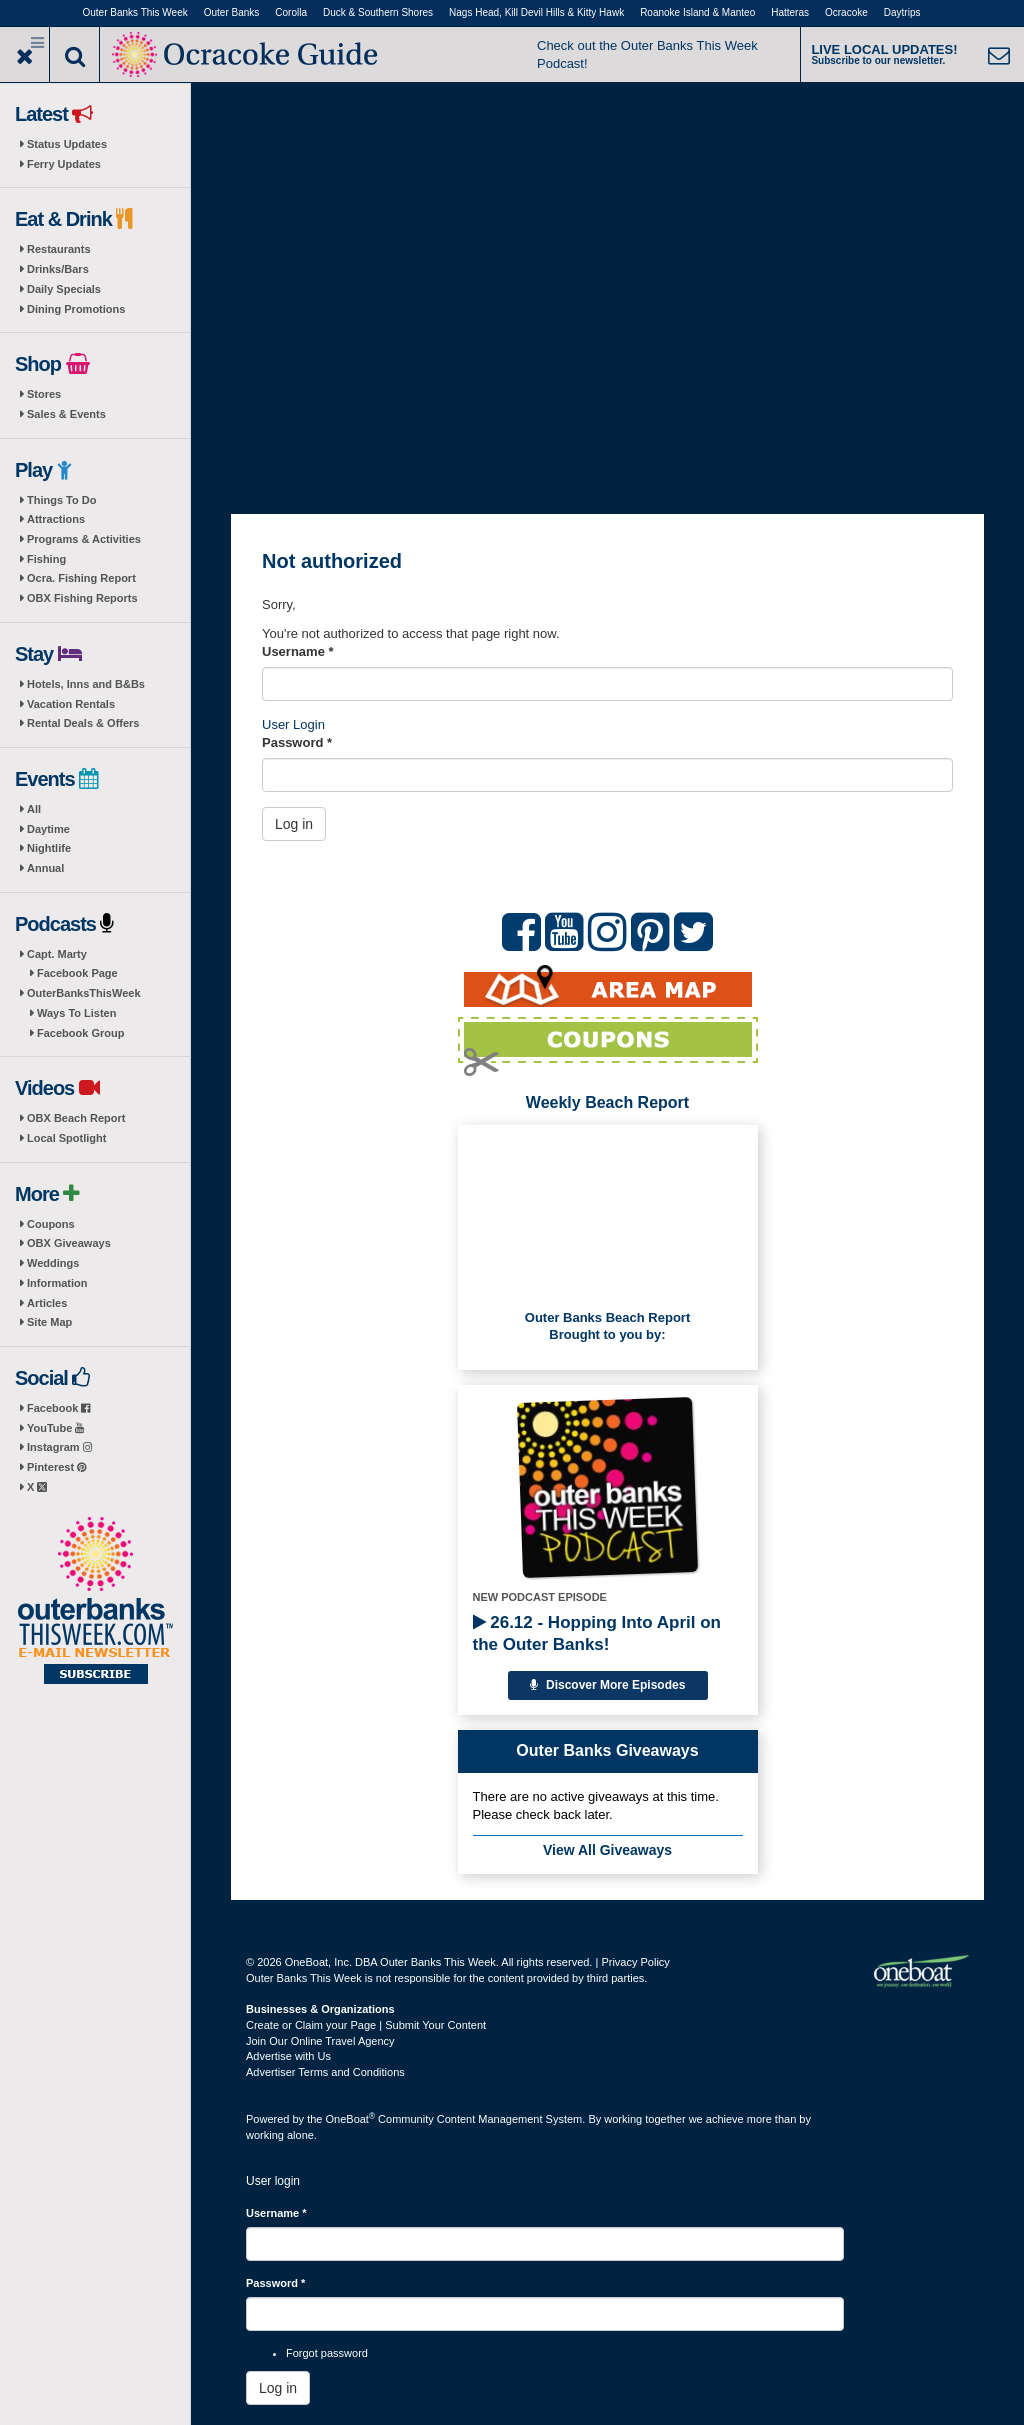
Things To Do (61, 500)
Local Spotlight (66, 1138)
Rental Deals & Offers (83, 723)
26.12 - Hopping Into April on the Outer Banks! (597, 1633)
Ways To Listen (76, 1013)
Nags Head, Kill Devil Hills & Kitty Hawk (536, 12)
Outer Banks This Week (135, 12)
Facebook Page (77, 973)
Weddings (53, 1263)
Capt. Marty (57, 954)
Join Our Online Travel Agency (320, 2041)
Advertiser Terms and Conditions (325, 2072)
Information (57, 1283)
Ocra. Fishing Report (81, 578)
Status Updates (67, 144)
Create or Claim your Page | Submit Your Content (366, 2025)
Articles (47, 1303)
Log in (294, 824)
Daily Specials (64, 289)
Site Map (49, 1322)
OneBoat (351, 2119)
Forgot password (327, 2353)
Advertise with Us (288, 2056)
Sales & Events (66, 414)
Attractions (56, 519)
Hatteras (790, 12)
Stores (44, 394)
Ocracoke (846, 12)
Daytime (48, 829)
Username (298, 651)
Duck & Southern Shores (378, 12)
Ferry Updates (64, 164)
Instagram (59, 1447)
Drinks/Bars (58, 269)
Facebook (58, 1408)
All (34, 809)
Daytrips (902, 12)
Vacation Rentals (71, 704)
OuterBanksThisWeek (84, 993)
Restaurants (59, 249)
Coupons (51, 1224)
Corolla (291, 12)
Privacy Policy (635, 1962)
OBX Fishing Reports (82, 598)
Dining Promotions (76, 309)
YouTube (55, 1428)
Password (297, 742)
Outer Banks (232, 12)
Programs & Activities (84, 539)
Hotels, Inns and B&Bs (86, 684)
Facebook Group (80, 1033)
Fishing (46, 559)
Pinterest (56, 1467)
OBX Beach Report (76, 1118)
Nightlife (49, 848)
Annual (45, 868)
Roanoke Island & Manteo (697, 12)
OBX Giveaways (69, 1243)
